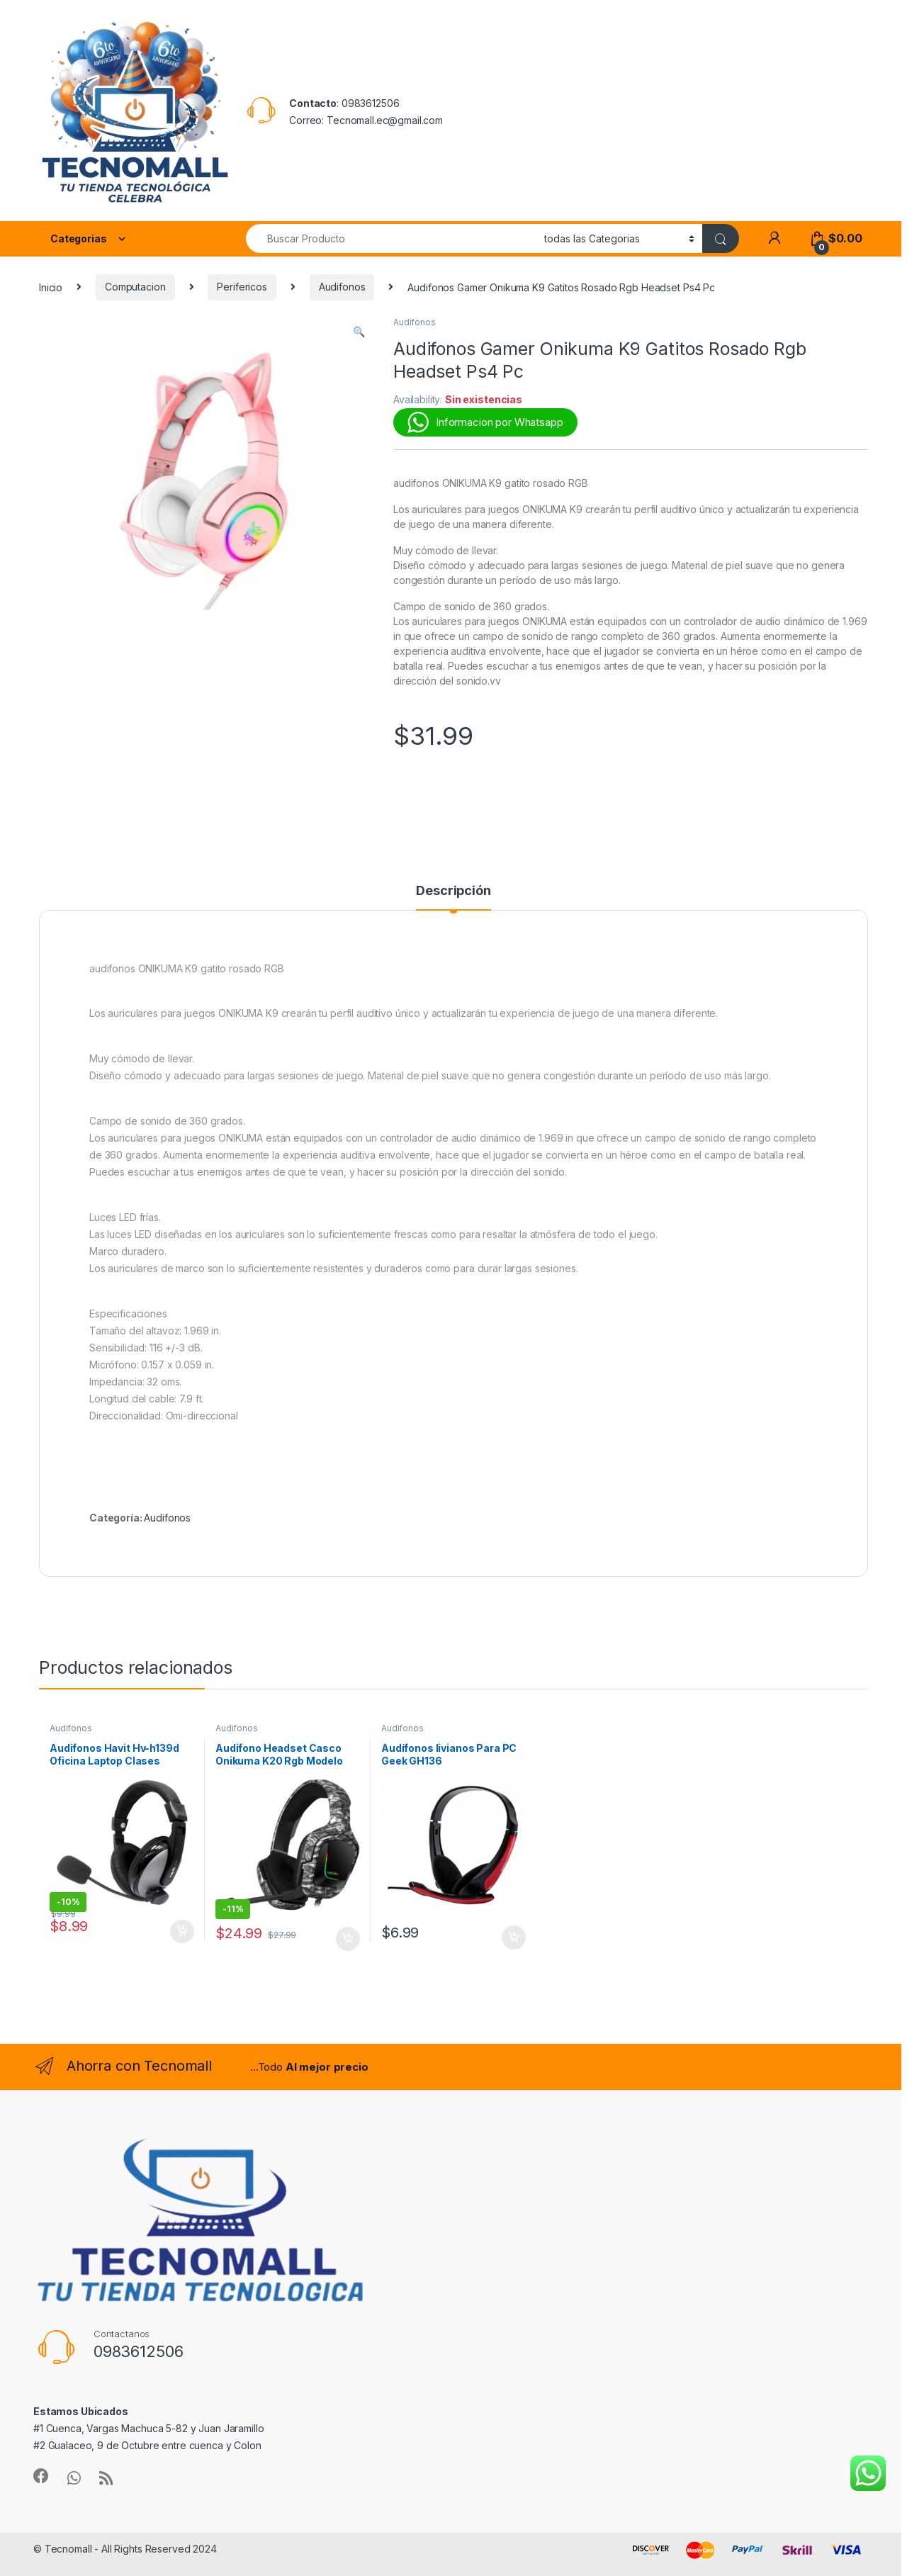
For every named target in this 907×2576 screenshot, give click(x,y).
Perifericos (241, 287)
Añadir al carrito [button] (182, 1932)
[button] (359, 331)
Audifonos (342, 287)
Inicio (50, 287)
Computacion (135, 287)
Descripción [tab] (453, 891)
